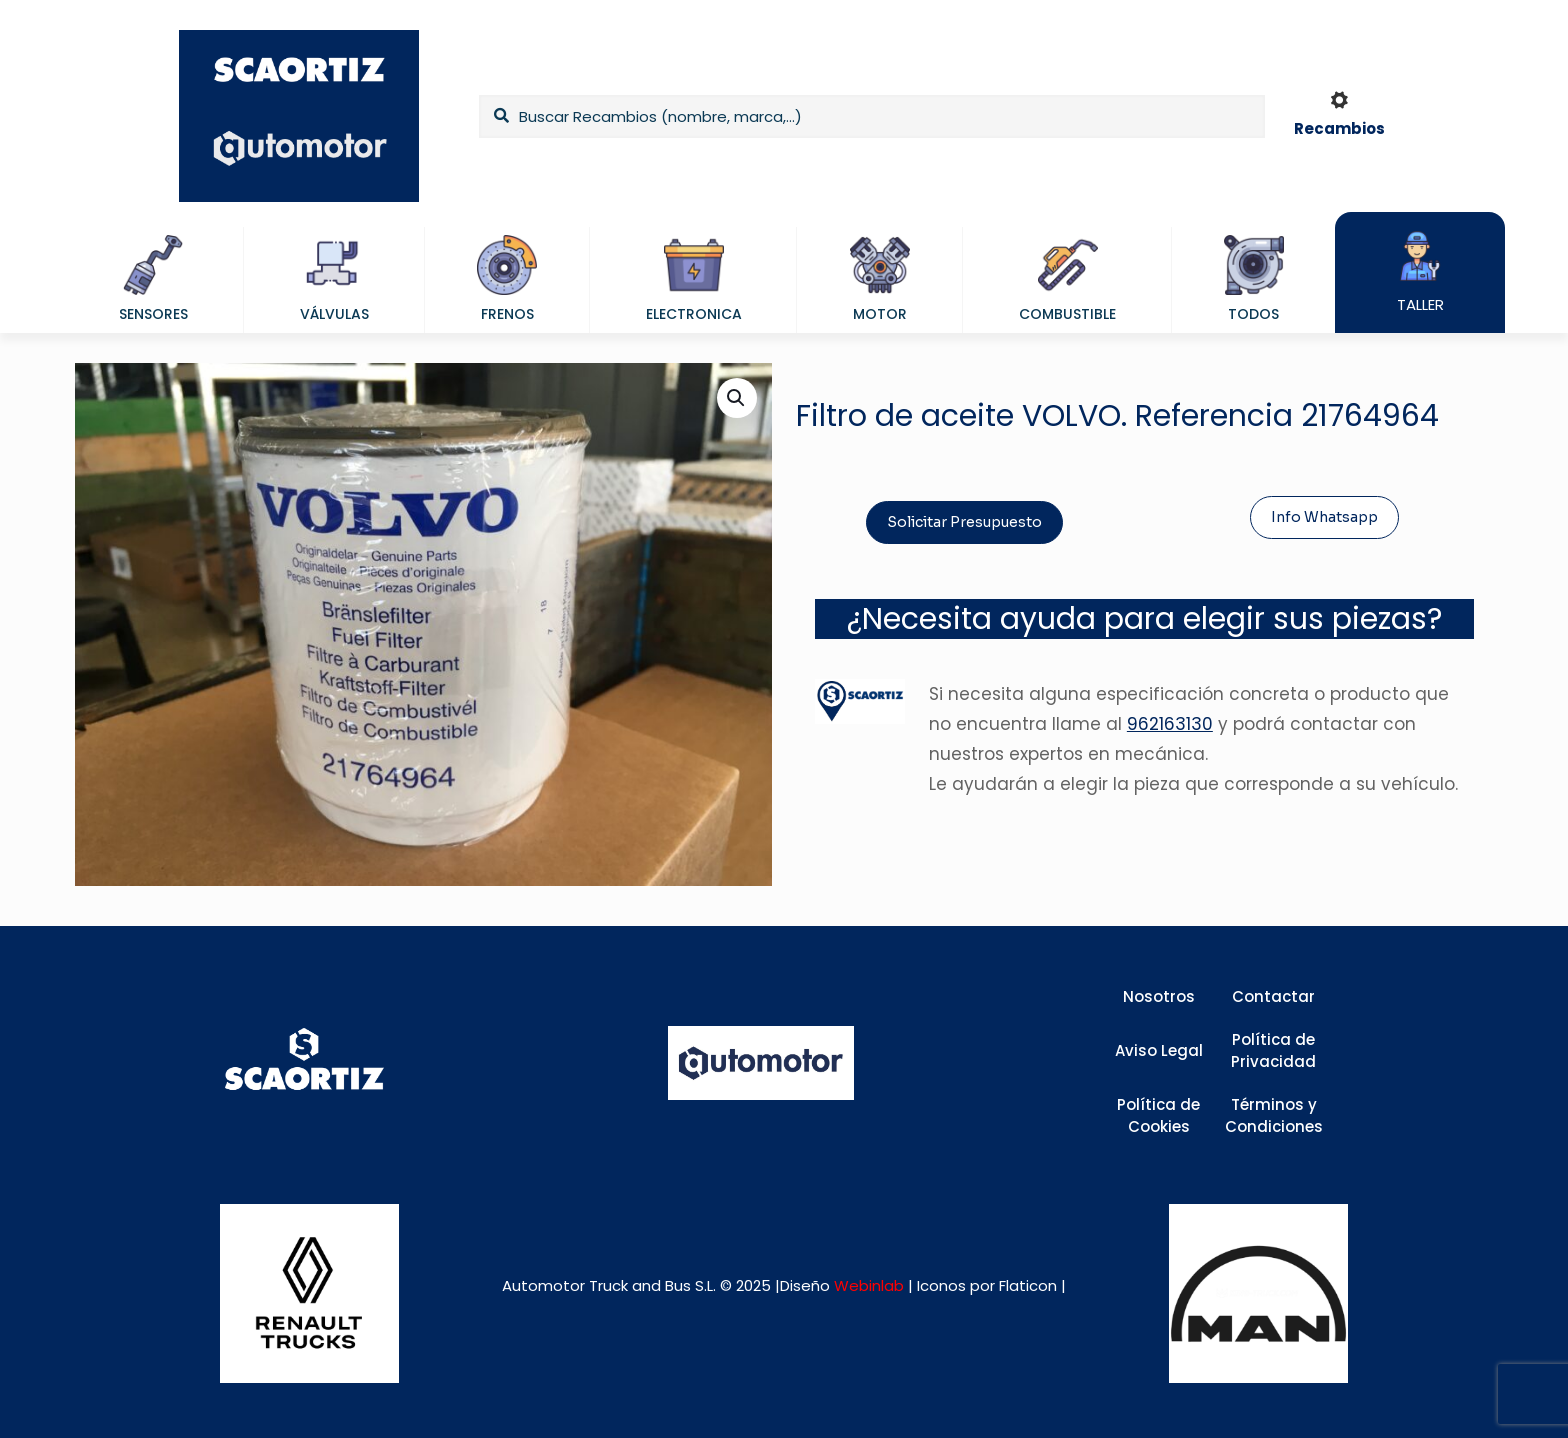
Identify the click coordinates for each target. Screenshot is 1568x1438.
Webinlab (871, 1285)
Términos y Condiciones (1274, 1116)
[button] (737, 398)
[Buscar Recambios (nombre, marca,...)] (872, 116)
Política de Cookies (1158, 1116)
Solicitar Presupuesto (964, 522)
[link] (309, 1293)
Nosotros (1159, 996)
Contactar (1273, 996)
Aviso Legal (1159, 1050)
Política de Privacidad (1273, 1051)
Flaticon (1028, 1285)
